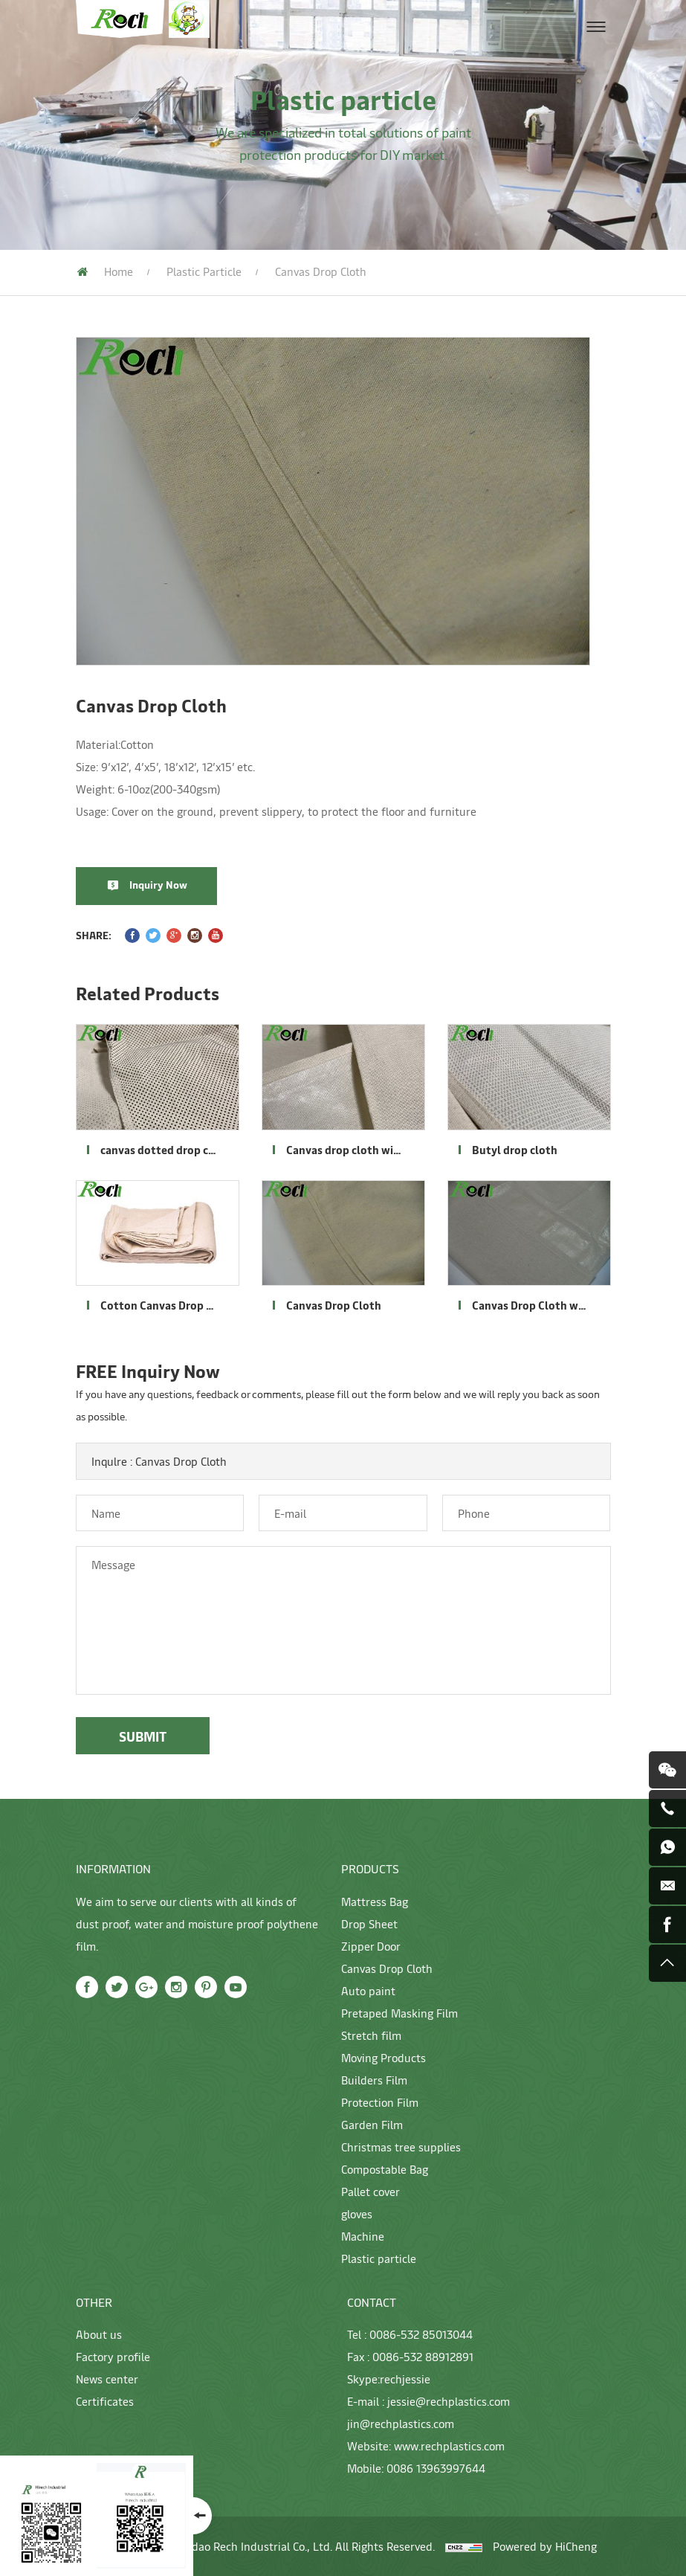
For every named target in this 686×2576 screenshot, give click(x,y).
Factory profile (113, 2356)
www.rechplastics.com (449, 2445)
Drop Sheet (369, 1923)
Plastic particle (204, 271)
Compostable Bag (384, 2169)
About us (99, 2334)
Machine (362, 2236)
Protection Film (379, 2102)
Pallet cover (370, 2191)
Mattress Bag (374, 1901)
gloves (356, 2213)
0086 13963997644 (435, 2468)
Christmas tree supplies (401, 2146)
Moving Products (383, 2057)
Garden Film (372, 2124)
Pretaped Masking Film (399, 2012)
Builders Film (374, 2079)
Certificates (105, 2401)
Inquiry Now (169, 885)
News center (107, 2378)
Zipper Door (371, 1946)
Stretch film (371, 2035)
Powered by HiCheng (545, 2546)
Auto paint (368, 1990)
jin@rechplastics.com (400, 2423)
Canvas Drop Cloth (387, 1968)
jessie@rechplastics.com (448, 2401)
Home (118, 271)
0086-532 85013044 (421, 2334)
